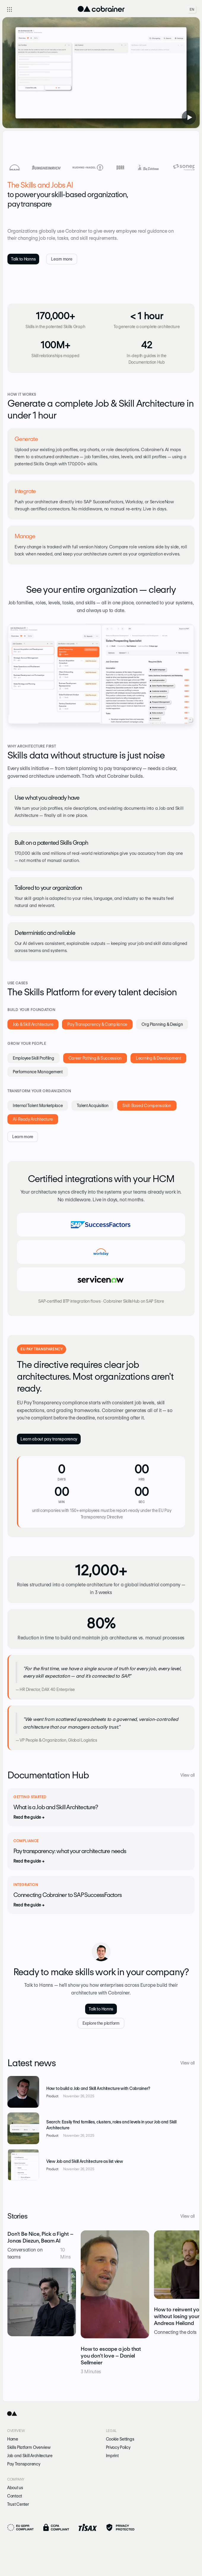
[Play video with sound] (189, 117)
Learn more (61, 259)
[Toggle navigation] (9, 9)
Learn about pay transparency (48, 1439)
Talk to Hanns (23, 259)
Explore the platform (100, 2023)
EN (192, 9)
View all (187, 1775)
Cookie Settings (120, 2439)
